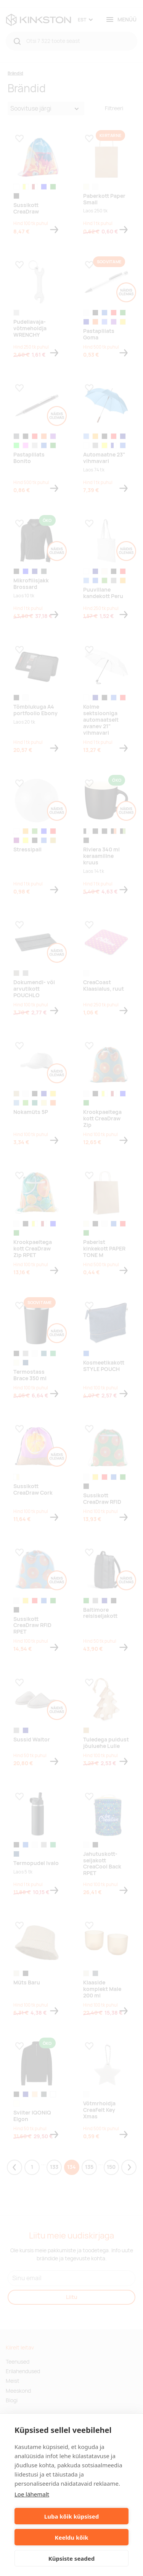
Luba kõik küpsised (71, 2516)
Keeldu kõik (71, 2537)
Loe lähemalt (31, 2494)
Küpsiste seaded (71, 2558)
